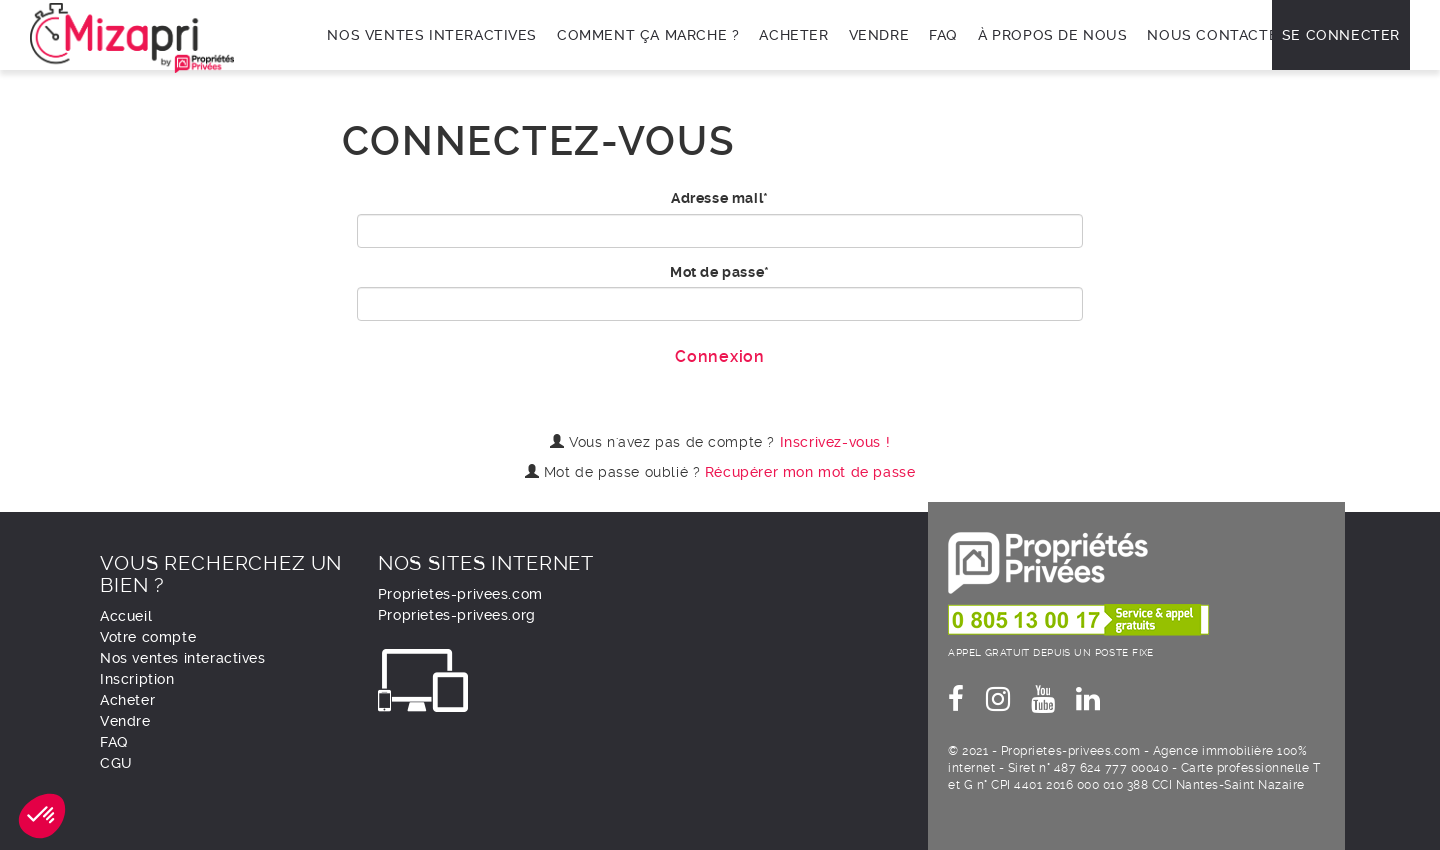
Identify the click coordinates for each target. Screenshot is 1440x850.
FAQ (943, 35)
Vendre (879, 35)
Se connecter (1341, 35)
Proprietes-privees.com (460, 594)
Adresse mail (717, 198)
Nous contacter (1217, 35)
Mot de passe (717, 272)
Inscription (137, 679)
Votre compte (148, 637)
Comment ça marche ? (648, 35)
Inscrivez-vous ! (835, 442)
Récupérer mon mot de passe (810, 472)
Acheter (793, 35)
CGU (116, 763)
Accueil (126, 616)
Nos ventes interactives (432, 35)
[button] (42, 816)
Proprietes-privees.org (457, 615)
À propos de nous (1053, 35)
